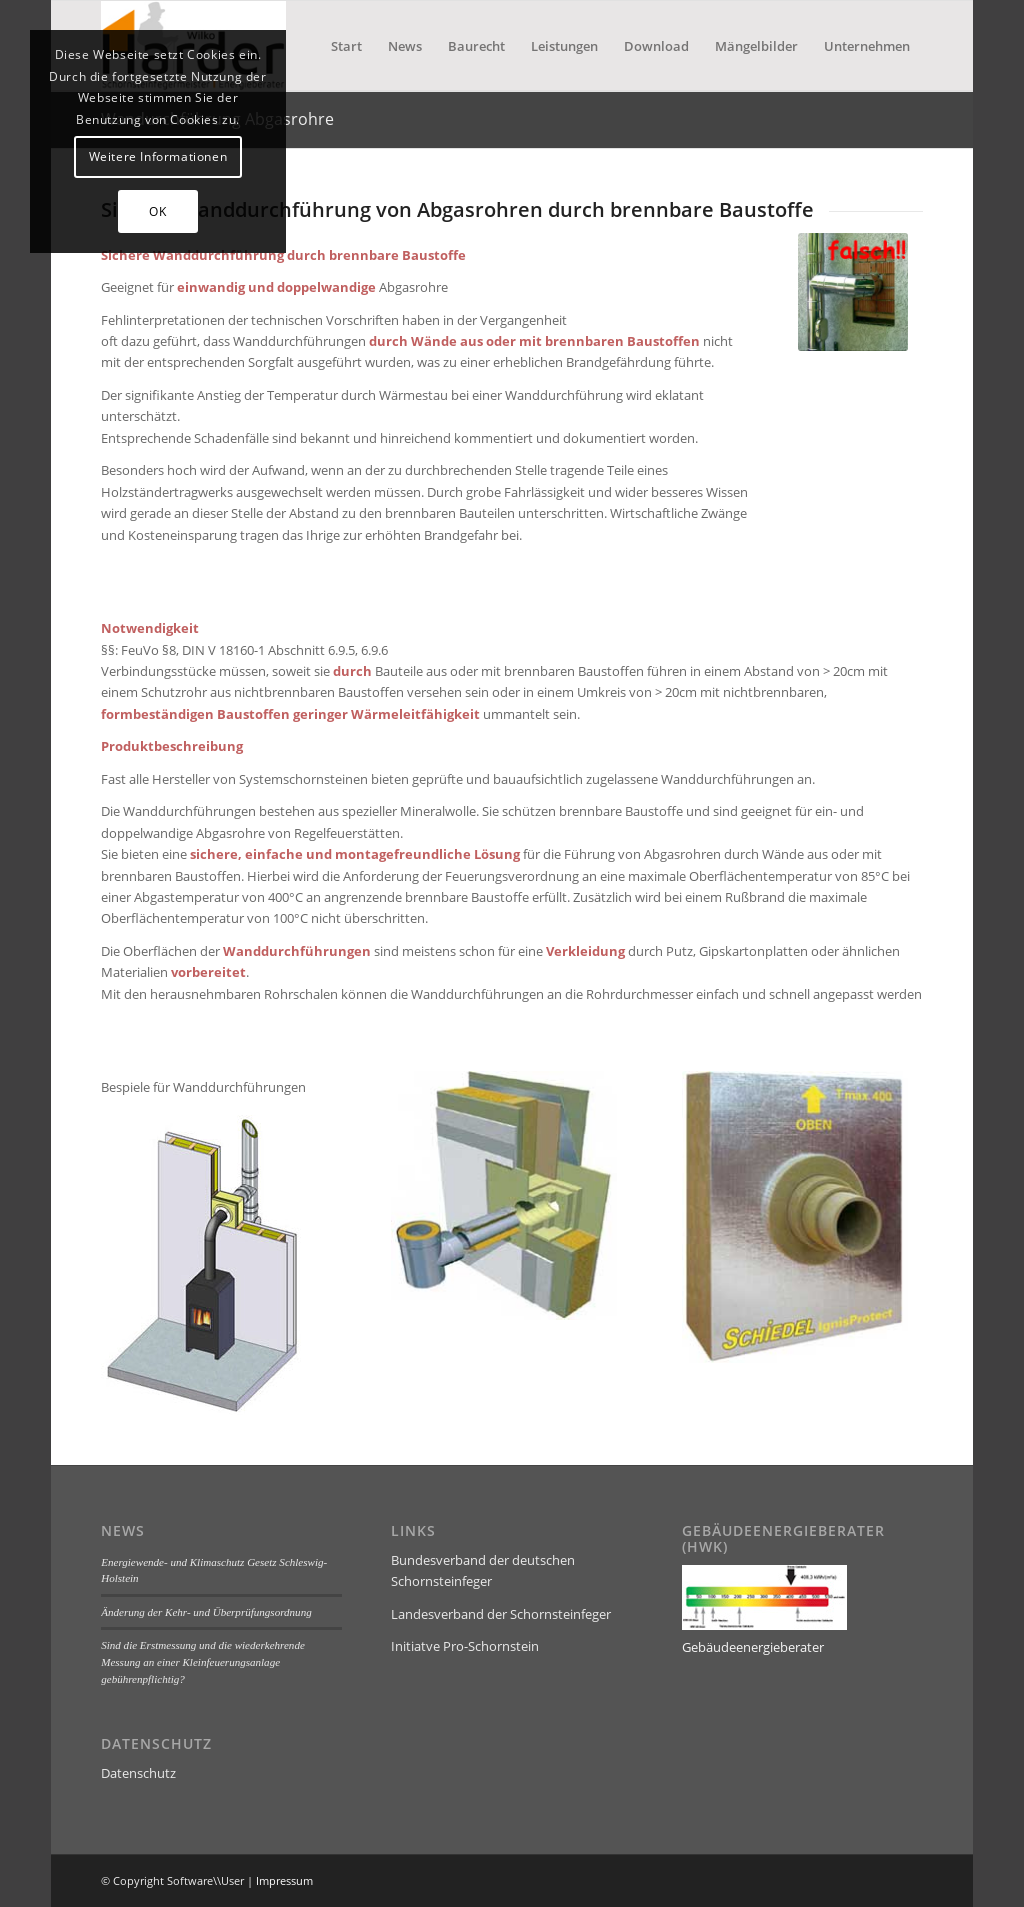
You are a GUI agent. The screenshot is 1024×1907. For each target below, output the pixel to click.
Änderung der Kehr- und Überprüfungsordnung (206, 1612)
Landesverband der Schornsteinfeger (501, 1614)
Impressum (284, 1880)
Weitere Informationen (158, 156)
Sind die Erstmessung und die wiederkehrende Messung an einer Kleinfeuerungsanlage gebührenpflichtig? (203, 1661)
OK (157, 211)
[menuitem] (346, 46)
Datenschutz (138, 1773)
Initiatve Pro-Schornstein (465, 1646)
